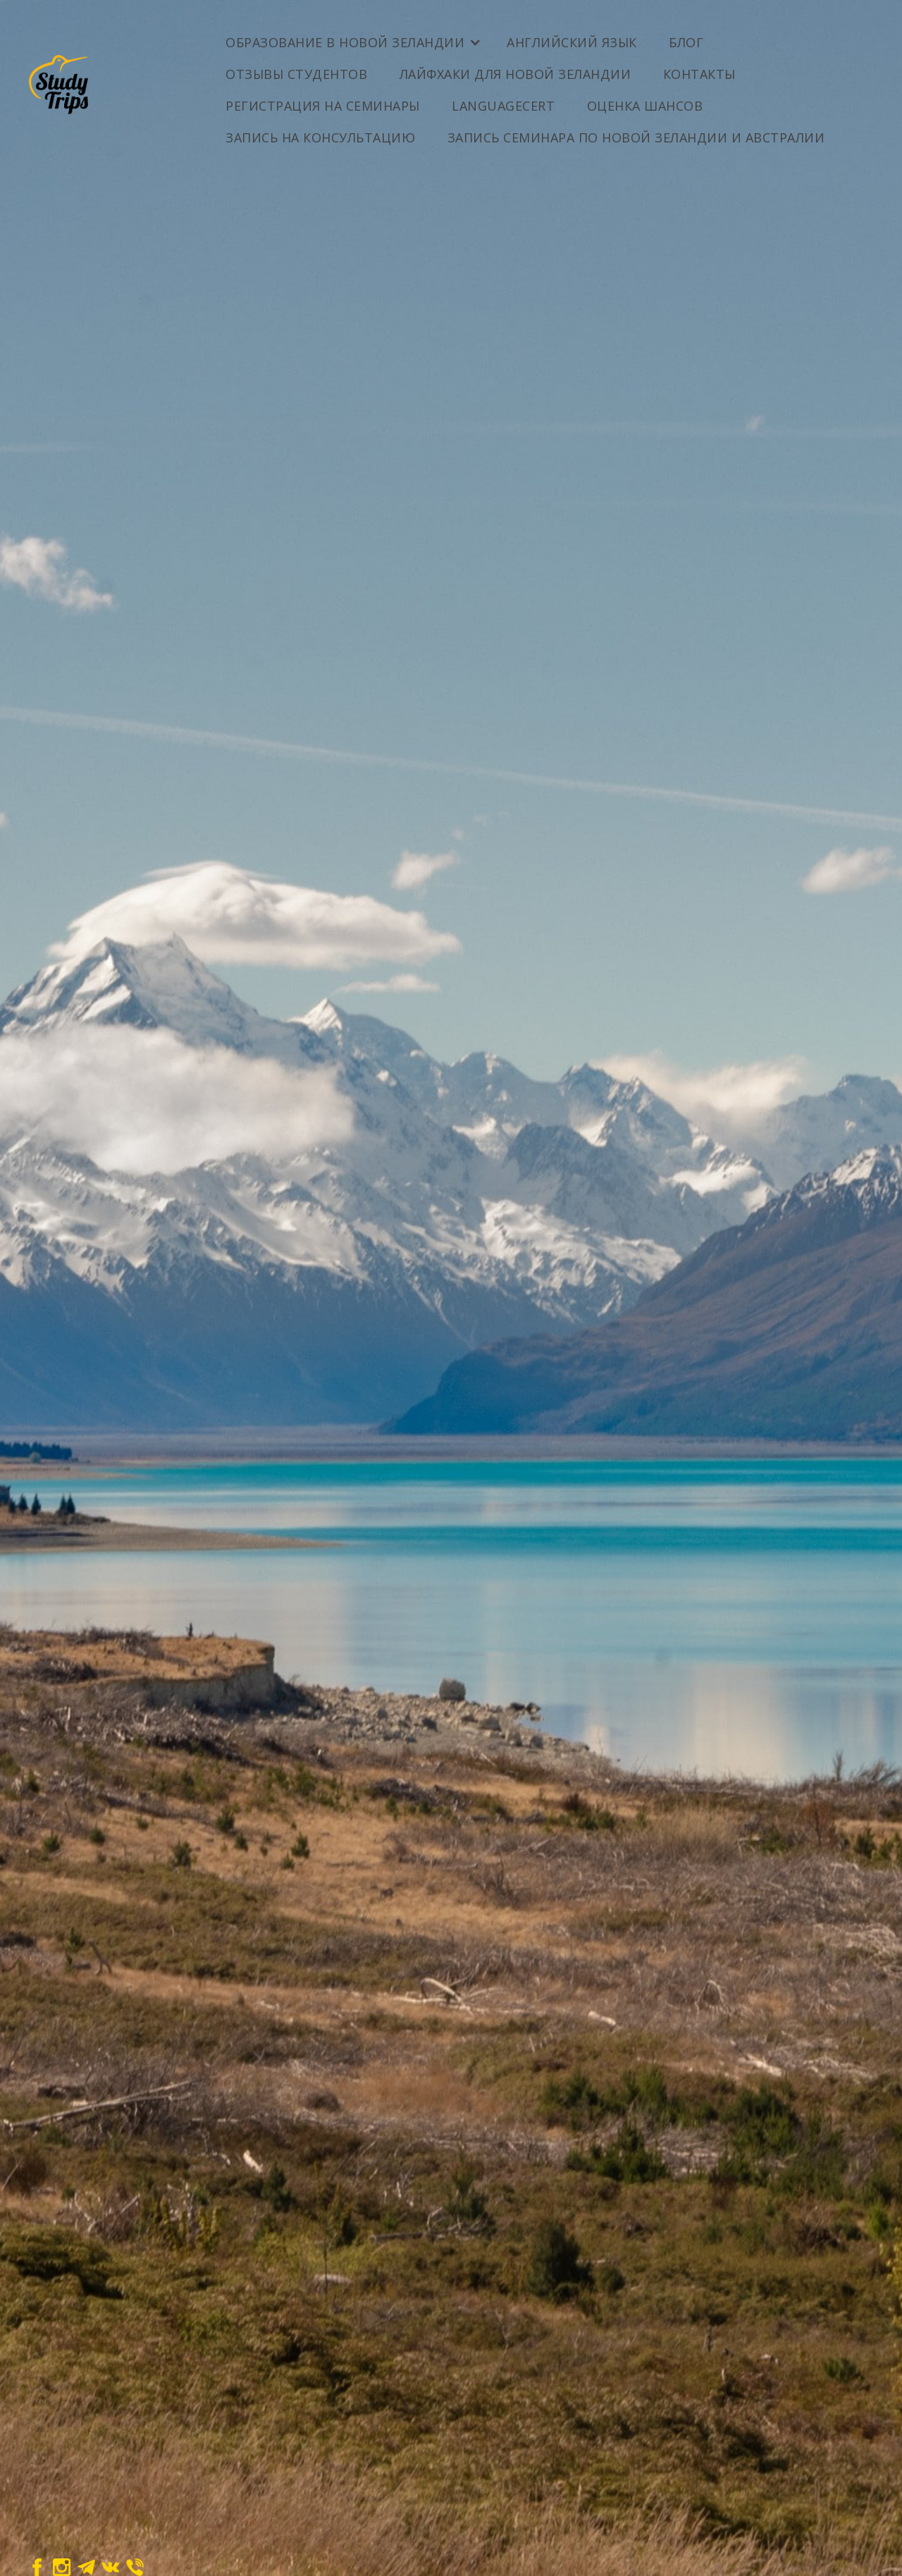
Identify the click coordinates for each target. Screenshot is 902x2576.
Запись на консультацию (320, 137)
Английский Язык (572, 42)
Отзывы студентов (296, 74)
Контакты (699, 74)
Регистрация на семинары (323, 105)
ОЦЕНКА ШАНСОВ (645, 105)
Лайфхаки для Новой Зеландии (515, 74)
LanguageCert (503, 105)
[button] (352, 37)
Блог (686, 42)
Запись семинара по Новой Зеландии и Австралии (636, 137)
